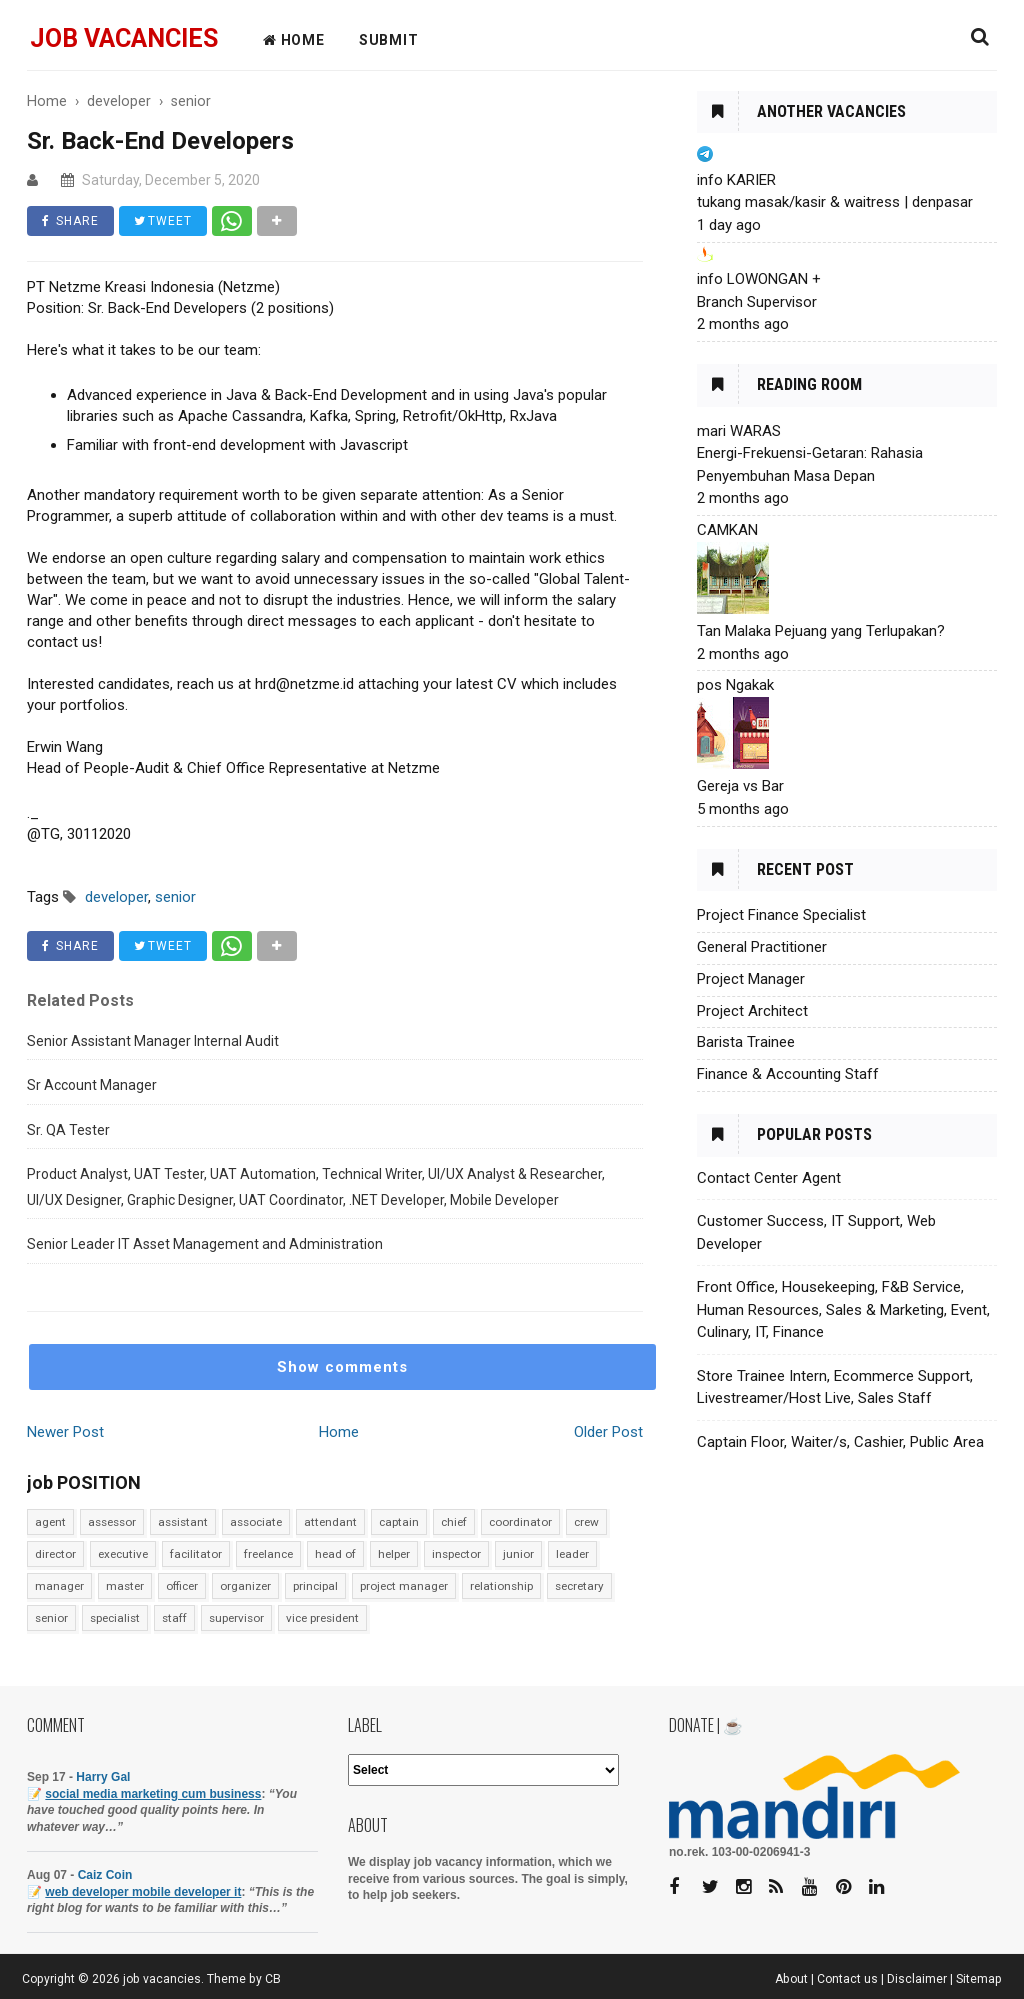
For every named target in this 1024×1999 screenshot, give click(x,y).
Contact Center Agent (769, 1178)
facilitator (196, 1554)
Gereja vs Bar (740, 786)
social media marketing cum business (153, 1794)
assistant (183, 1522)
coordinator (520, 1522)
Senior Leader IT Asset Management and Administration (205, 1244)
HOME (294, 40)
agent (50, 1522)
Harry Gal (103, 1777)
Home (339, 1432)
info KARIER (736, 180)
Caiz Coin (105, 1875)
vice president (322, 1618)
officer (182, 1586)
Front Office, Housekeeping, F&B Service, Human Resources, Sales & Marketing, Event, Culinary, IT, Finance (843, 1309)
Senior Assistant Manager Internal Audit (153, 1041)
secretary (579, 1586)
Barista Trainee (746, 1042)
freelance (268, 1554)
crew (586, 1522)
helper (394, 1554)
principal (315, 1586)
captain (399, 1522)
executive (123, 1554)
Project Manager (751, 979)
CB (273, 1979)
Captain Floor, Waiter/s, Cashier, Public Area (840, 1442)
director (55, 1554)
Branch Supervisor (757, 302)
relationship (501, 1586)
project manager (404, 1586)
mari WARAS (739, 431)
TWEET (163, 221)
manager (59, 1586)
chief (454, 1522)
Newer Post (65, 1432)
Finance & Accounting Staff (788, 1074)
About (791, 1979)
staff (174, 1618)
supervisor (236, 1618)
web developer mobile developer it (143, 1892)
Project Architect (752, 1011)
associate (256, 1522)
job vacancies (124, 38)
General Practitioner (762, 947)
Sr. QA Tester (68, 1130)
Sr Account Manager (92, 1085)
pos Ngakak (735, 685)
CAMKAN (727, 530)
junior (518, 1554)
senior (51, 1618)
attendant (330, 1522)
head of (335, 1554)
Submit (389, 40)
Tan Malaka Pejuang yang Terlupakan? (821, 631)
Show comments (342, 1367)
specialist (115, 1618)
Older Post (608, 1432)
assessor (112, 1522)
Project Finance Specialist (781, 915)
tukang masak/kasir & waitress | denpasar (835, 202)
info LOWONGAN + (759, 279)
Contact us (847, 1979)
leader (572, 1554)
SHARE (70, 221)
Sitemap (979, 1979)
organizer (245, 1586)
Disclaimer (917, 1979)
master (125, 1586)
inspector (456, 1554)
